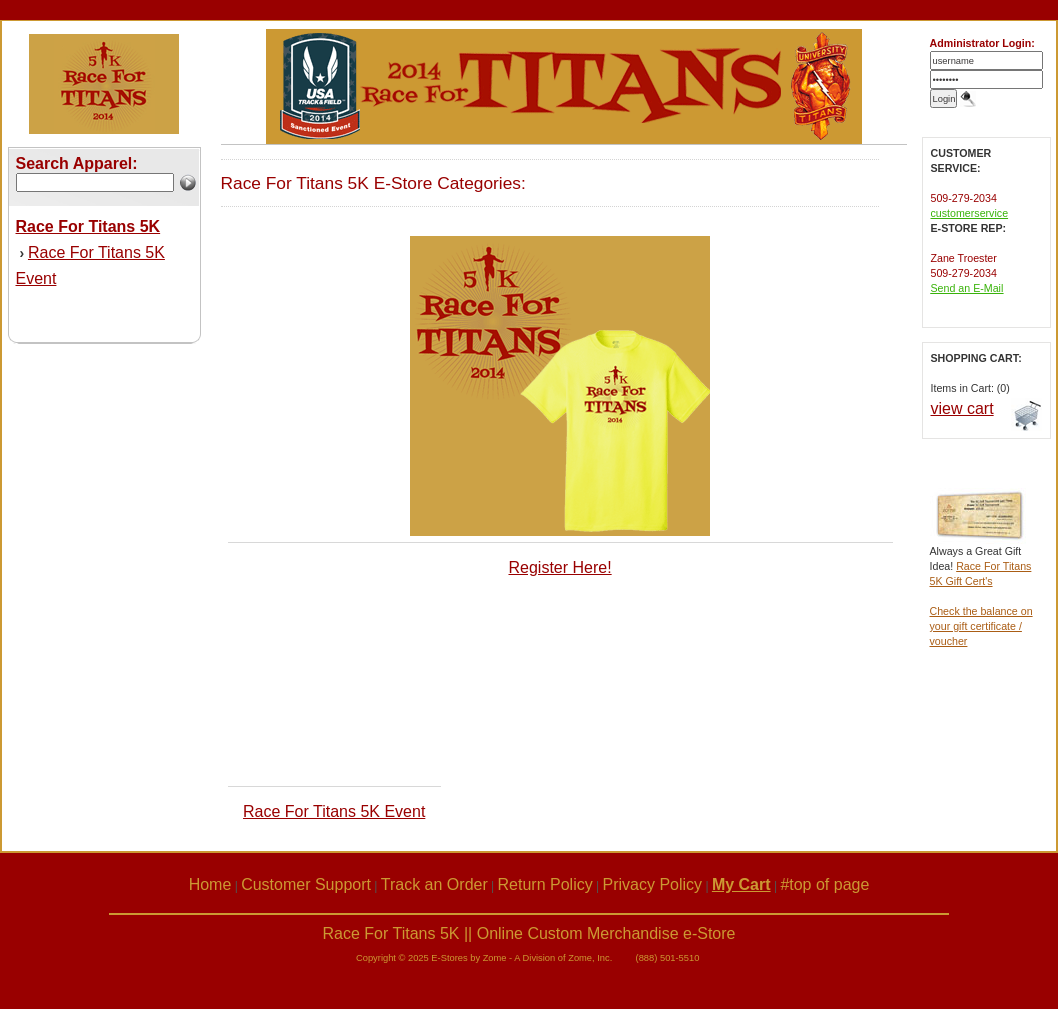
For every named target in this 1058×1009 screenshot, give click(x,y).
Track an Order (434, 884)
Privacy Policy (653, 884)
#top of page (824, 884)
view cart (962, 408)
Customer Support (306, 884)
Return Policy (545, 884)
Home (210, 884)
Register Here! (559, 567)
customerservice (970, 213)
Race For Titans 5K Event (334, 811)
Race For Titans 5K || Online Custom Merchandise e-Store (529, 933)
